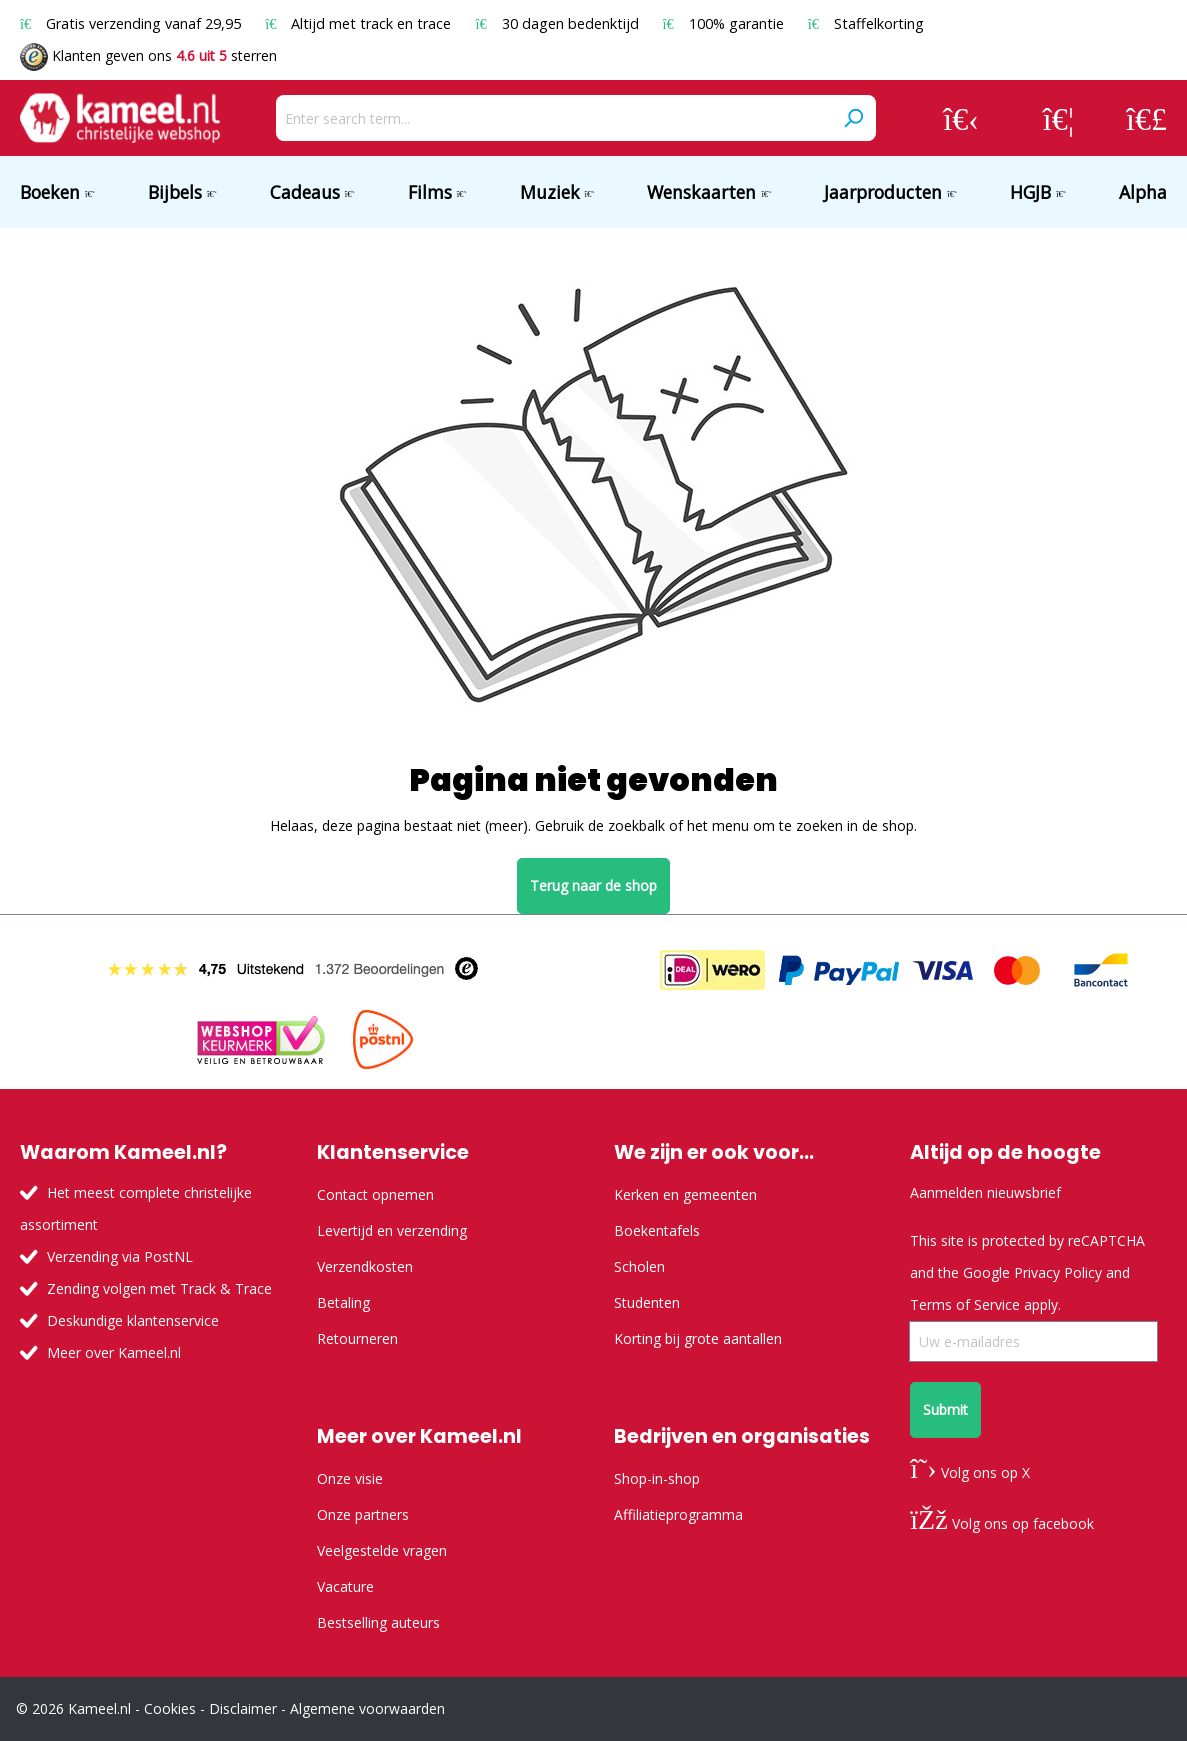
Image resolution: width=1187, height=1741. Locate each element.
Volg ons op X (969, 1472)
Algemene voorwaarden (367, 1708)
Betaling (343, 1302)
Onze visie (350, 1478)
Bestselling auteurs (378, 1622)
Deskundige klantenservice (133, 1320)
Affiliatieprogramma (678, 1514)
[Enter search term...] (553, 118)
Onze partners (363, 1514)
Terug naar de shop (593, 885)
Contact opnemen (375, 1194)
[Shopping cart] (1146, 118)
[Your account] (961, 118)
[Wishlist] (1058, 118)
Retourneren (357, 1338)
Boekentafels (657, 1230)
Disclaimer (243, 1708)
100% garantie (725, 23)
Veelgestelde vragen (382, 1550)
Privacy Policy (1058, 1272)
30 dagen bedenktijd (558, 23)
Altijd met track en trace (360, 23)
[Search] (853, 118)
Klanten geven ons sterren (148, 55)
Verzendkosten (365, 1266)
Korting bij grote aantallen (698, 1338)
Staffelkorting (866, 23)
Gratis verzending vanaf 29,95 (132, 23)
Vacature (345, 1586)
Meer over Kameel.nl (114, 1352)
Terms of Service (965, 1304)
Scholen (639, 1266)
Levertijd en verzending (392, 1230)
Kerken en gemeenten (685, 1194)
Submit (945, 1409)
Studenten (647, 1302)
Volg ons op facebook (1001, 1523)
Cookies (170, 1708)
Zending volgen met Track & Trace (159, 1288)
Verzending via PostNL (120, 1256)
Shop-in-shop (657, 1478)
